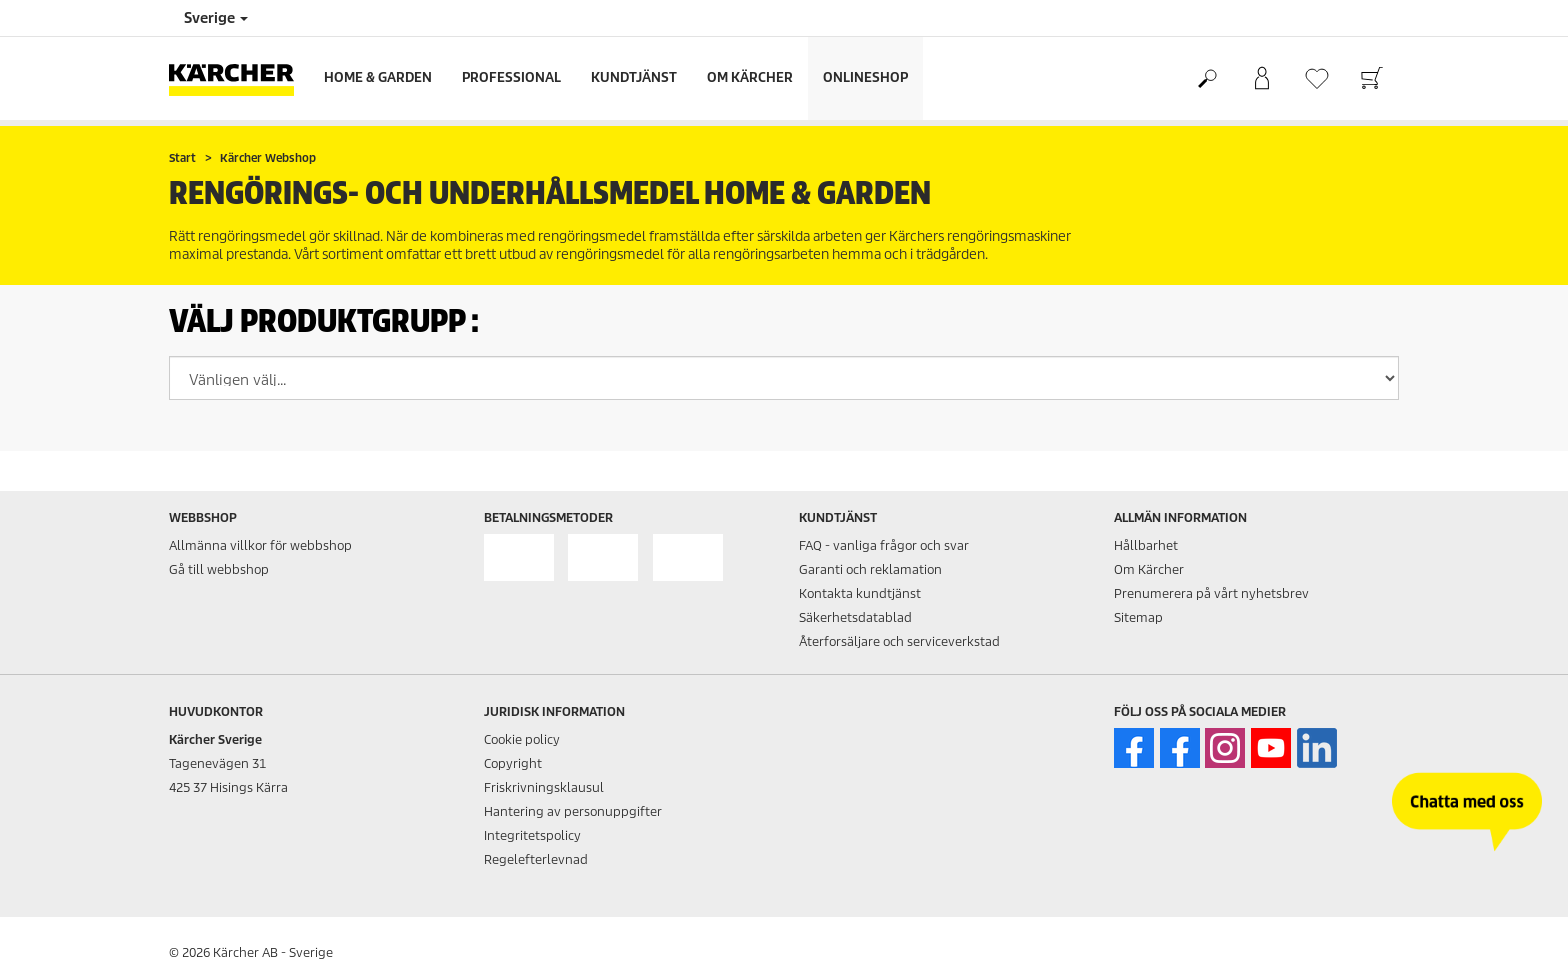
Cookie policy (522, 739)
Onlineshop (865, 77)
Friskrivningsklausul (544, 787)
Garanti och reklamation (870, 569)
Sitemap (1138, 617)
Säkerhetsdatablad (855, 617)
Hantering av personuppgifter (573, 811)
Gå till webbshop (219, 569)
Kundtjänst (634, 77)
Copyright (513, 763)
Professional (511, 77)
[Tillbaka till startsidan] (239, 78)
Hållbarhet (1146, 545)
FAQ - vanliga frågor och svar (884, 545)
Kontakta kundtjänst (860, 593)
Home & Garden (378, 77)
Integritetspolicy (532, 835)
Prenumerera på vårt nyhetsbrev (1211, 593)
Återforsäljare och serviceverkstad (899, 641)
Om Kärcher (750, 77)
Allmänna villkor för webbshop (260, 545)
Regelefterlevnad (536, 859)
